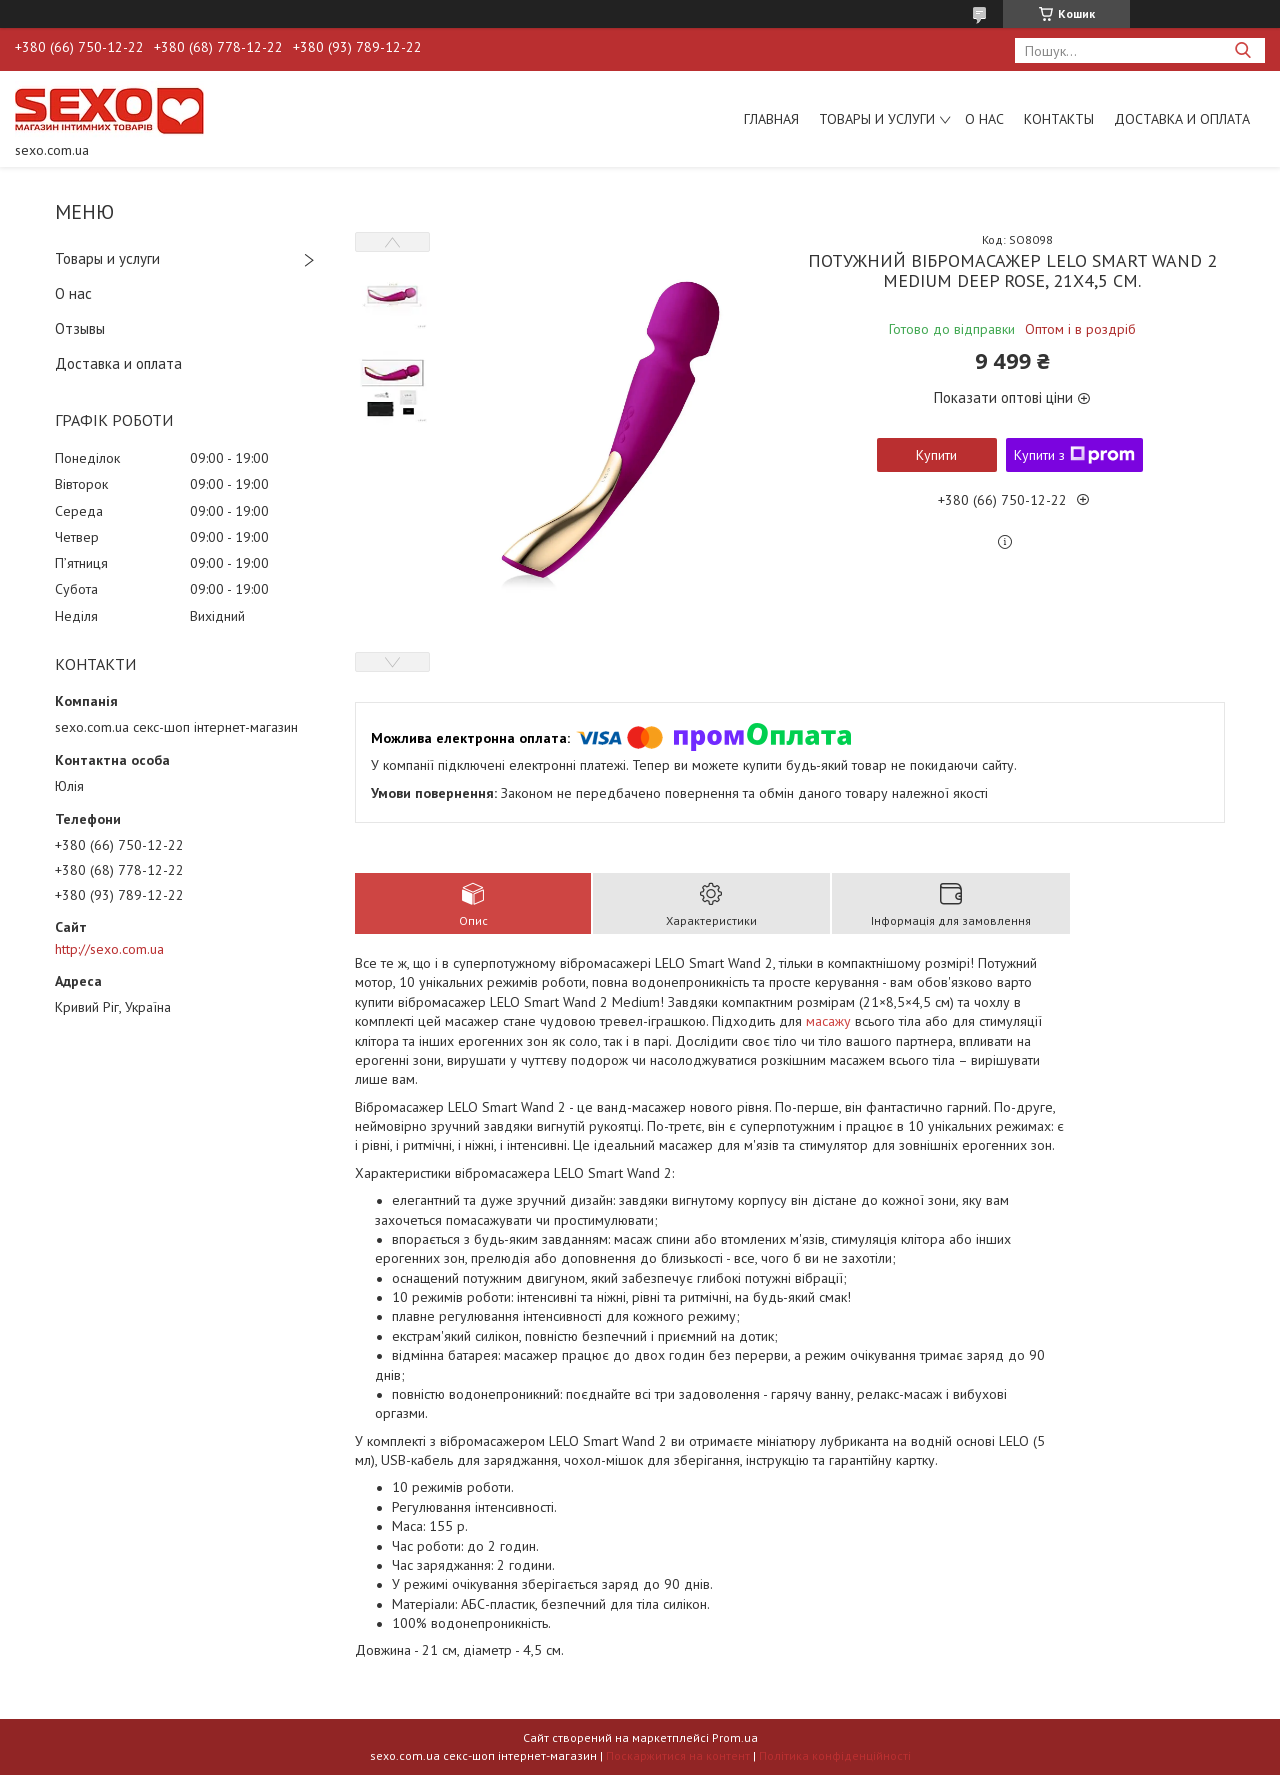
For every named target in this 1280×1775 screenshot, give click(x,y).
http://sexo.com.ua (109, 949)
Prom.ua (735, 1737)
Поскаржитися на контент (678, 1755)
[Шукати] (1242, 50)
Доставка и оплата (1182, 119)
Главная (771, 119)
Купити (936, 455)
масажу (828, 1021)
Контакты (1059, 119)
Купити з (1074, 455)
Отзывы (80, 328)
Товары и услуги (877, 119)
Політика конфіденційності (835, 1755)
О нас (984, 119)
